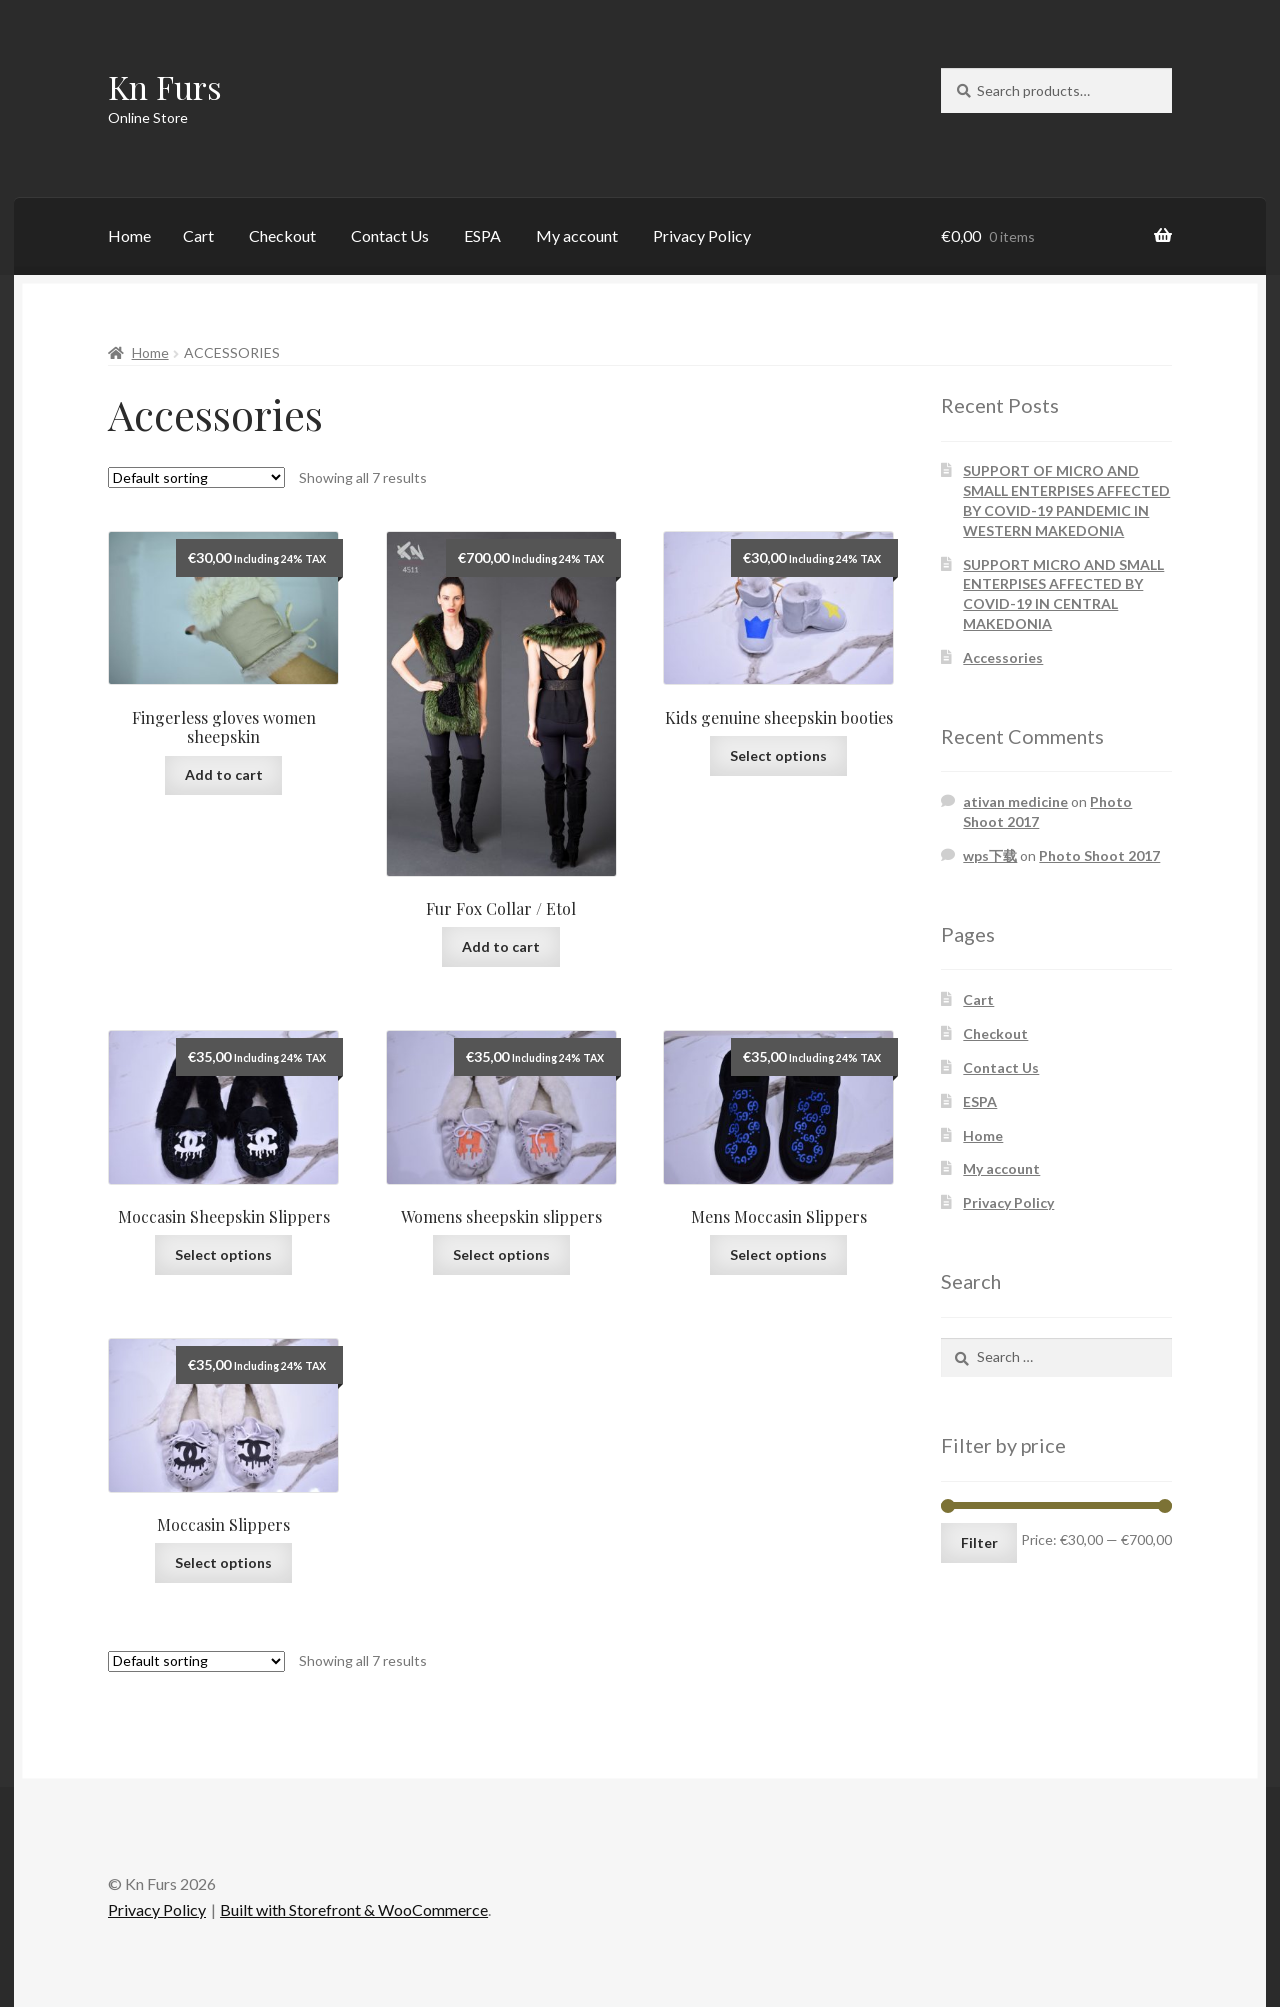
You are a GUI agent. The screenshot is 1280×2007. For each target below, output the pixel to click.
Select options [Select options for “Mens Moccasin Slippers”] (778, 1254)
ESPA (482, 235)
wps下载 (990, 855)
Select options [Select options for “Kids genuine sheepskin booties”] (778, 755)
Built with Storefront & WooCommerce (354, 1909)
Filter (979, 1542)
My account (577, 235)
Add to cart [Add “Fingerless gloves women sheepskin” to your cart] (224, 774)
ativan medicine (1015, 801)
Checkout (282, 235)
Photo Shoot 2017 (1099, 855)
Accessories (1003, 657)
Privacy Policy (702, 235)
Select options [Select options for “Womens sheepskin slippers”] (501, 1254)
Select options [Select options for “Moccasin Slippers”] (223, 1562)
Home (129, 235)
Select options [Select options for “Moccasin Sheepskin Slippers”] (223, 1254)
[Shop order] (196, 477)
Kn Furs (165, 86)
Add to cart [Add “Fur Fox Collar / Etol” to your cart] (501, 946)
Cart (198, 235)
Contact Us (390, 235)
